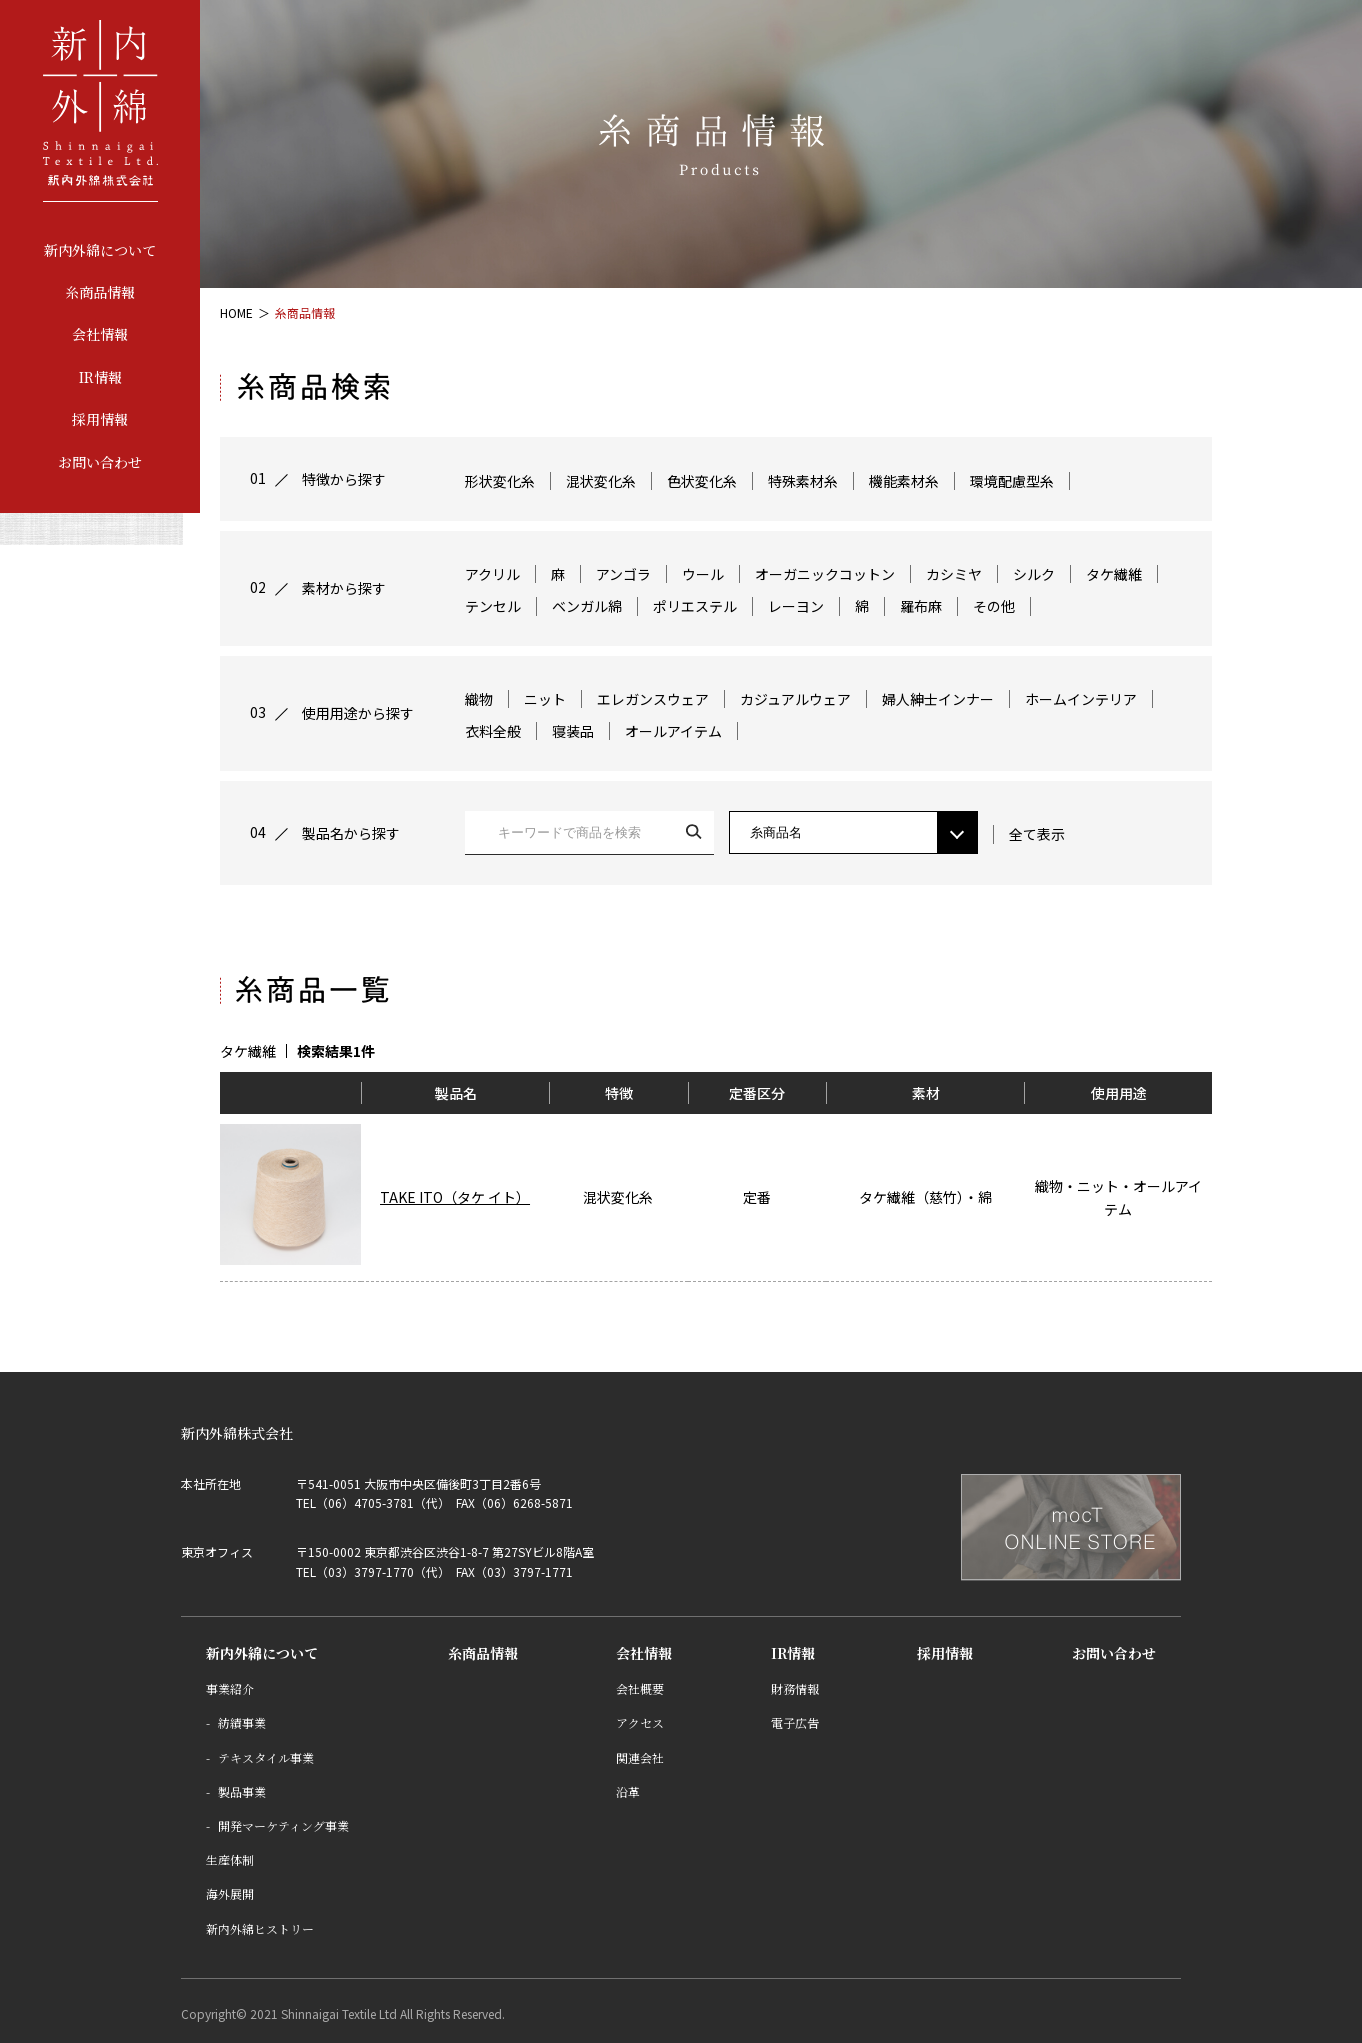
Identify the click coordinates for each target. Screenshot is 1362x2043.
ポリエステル (695, 606)
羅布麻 (921, 606)
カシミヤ (954, 574)
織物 (479, 699)
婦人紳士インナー (938, 699)
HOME (236, 312)
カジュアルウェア (795, 699)
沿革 (628, 1791)
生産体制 (230, 1859)
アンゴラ (623, 574)
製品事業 (242, 1791)
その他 (994, 606)
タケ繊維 (1114, 574)
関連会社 (640, 1757)
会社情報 (100, 334)
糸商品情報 (100, 292)
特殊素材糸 (803, 481)
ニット (545, 699)
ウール (703, 574)
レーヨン (796, 606)
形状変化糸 (500, 481)
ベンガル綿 (587, 606)
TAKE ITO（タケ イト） (455, 1197)
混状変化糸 (601, 481)
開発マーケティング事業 (283, 1825)
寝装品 (573, 731)
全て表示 (1037, 834)
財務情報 (795, 1688)
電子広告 (795, 1722)
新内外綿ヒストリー (260, 1928)
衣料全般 (493, 731)
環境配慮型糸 (1012, 481)
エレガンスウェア (653, 699)
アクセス (640, 1722)
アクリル (492, 574)
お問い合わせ (100, 462)
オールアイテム (673, 731)
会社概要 (640, 1688)
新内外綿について (100, 250)
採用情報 (100, 419)
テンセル (493, 606)
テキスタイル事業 (266, 1757)
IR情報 (100, 377)
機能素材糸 (904, 481)
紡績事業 (242, 1722)
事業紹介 (230, 1688)
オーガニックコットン (825, 574)
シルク (1034, 574)
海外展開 (230, 1893)
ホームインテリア (1081, 699)
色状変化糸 (702, 481)
